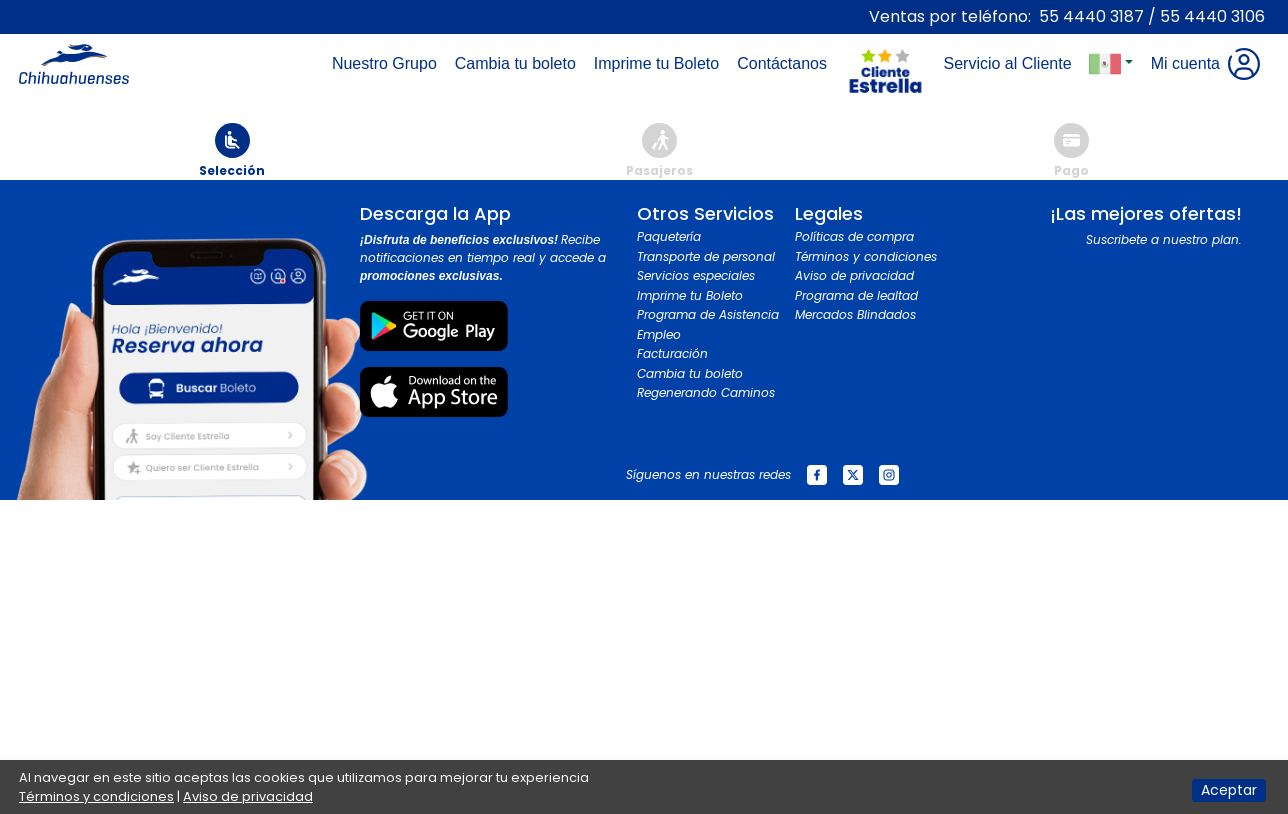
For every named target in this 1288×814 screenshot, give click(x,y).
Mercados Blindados (855, 314)
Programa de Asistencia (708, 314)
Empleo (659, 334)
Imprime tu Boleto (690, 295)
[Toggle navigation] (885, 26)
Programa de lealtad (856, 295)
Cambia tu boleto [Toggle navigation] (519, 63)
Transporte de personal (706, 256)
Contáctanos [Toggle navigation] (786, 63)
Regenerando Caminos (706, 392)
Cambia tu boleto (690, 373)
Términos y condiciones (866, 256)
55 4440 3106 (1212, 16)
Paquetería (669, 236)
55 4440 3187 (1091, 16)
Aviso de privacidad (854, 275)
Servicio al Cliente (1011, 63)
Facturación (672, 353)
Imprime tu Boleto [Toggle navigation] (660, 63)
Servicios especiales (696, 275)
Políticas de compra (854, 236)
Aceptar (1229, 790)
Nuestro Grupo (388, 63)
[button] (1111, 64)
